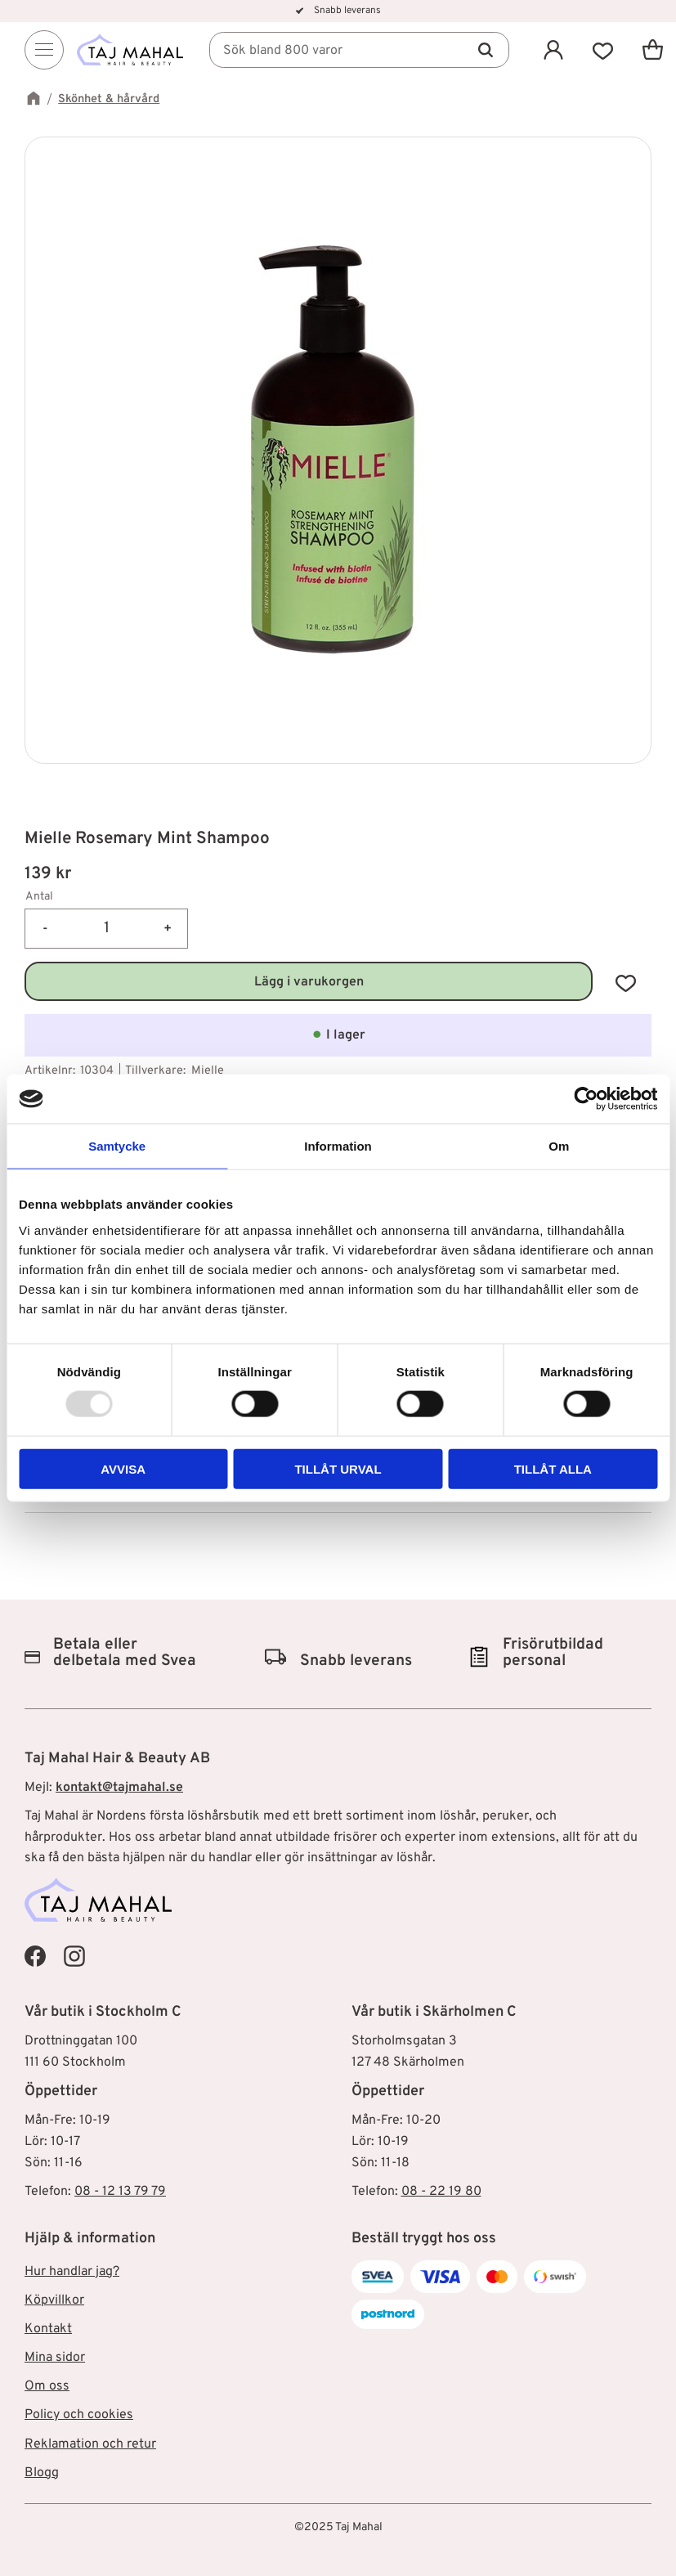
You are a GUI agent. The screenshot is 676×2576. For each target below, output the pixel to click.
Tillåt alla (553, 1468)
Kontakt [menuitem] (48, 2329)
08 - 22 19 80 (441, 2191)
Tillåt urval (337, 1468)
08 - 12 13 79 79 (120, 2191)
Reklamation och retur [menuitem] (90, 2444)
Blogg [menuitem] (42, 2473)
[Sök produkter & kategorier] (359, 50)
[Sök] (485, 50)
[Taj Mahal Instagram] (74, 1956)
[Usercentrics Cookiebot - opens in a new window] (585, 1099)
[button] (602, 49)
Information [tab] (338, 1146)
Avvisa (123, 1468)
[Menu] (44, 50)
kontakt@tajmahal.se (119, 1787)
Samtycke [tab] (116, 1146)
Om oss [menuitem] (47, 2386)
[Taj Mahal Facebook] (35, 1956)
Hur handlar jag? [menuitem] (72, 2272)
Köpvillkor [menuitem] (54, 2300)
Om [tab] (558, 1146)
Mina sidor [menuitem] (55, 2357)
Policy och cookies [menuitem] (79, 2415)
